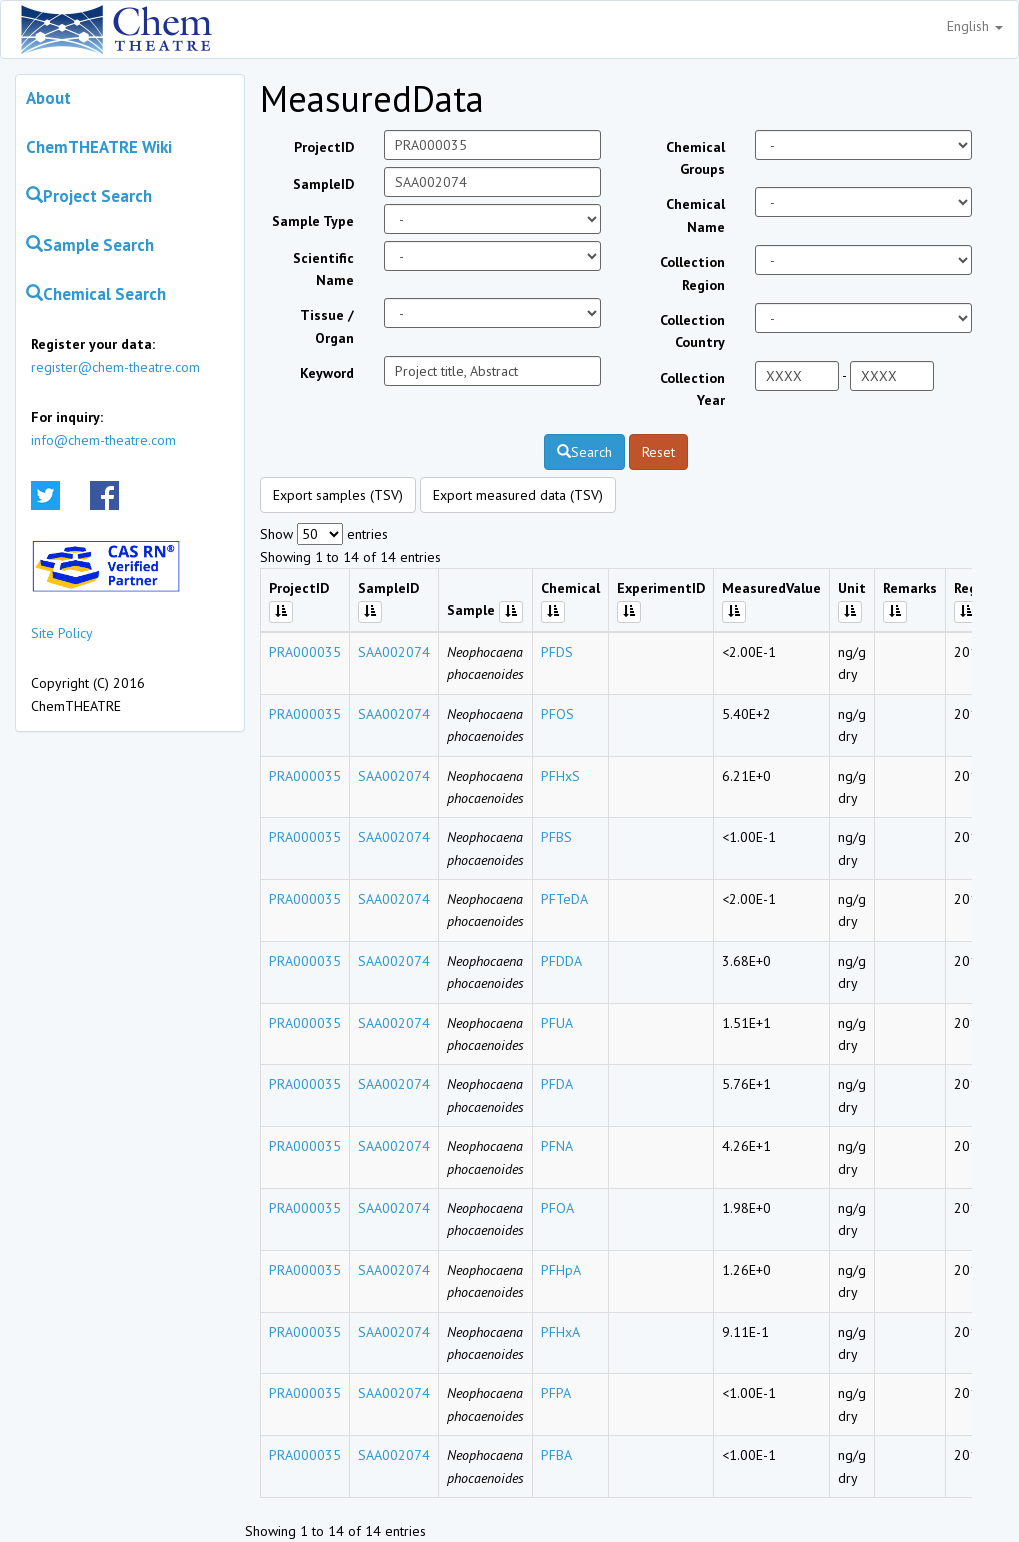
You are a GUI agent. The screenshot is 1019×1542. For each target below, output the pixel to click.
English (975, 26)
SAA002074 (394, 652)
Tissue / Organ (327, 326)
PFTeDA (564, 899)
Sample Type (313, 221)
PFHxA (560, 1332)
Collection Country (692, 331)
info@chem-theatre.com (103, 440)
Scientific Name (323, 269)
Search (584, 452)
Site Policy (62, 633)
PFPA (556, 1393)
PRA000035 (305, 652)
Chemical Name (695, 215)
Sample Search (90, 245)
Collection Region (692, 273)
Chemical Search (96, 294)
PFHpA (561, 1270)
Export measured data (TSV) (518, 495)
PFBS (556, 837)
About (48, 98)
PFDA (557, 1084)
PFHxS (560, 776)
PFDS (557, 652)
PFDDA (561, 961)
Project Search (89, 196)
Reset (658, 452)
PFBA (556, 1455)
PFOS (557, 714)
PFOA (557, 1208)
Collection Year (692, 389)
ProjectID (324, 147)
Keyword (327, 373)
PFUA (557, 1023)
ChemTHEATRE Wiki (99, 147)
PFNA (557, 1146)
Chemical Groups (695, 158)
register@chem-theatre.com (115, 367)
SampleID (323, 184)
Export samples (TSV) (338, 495)
